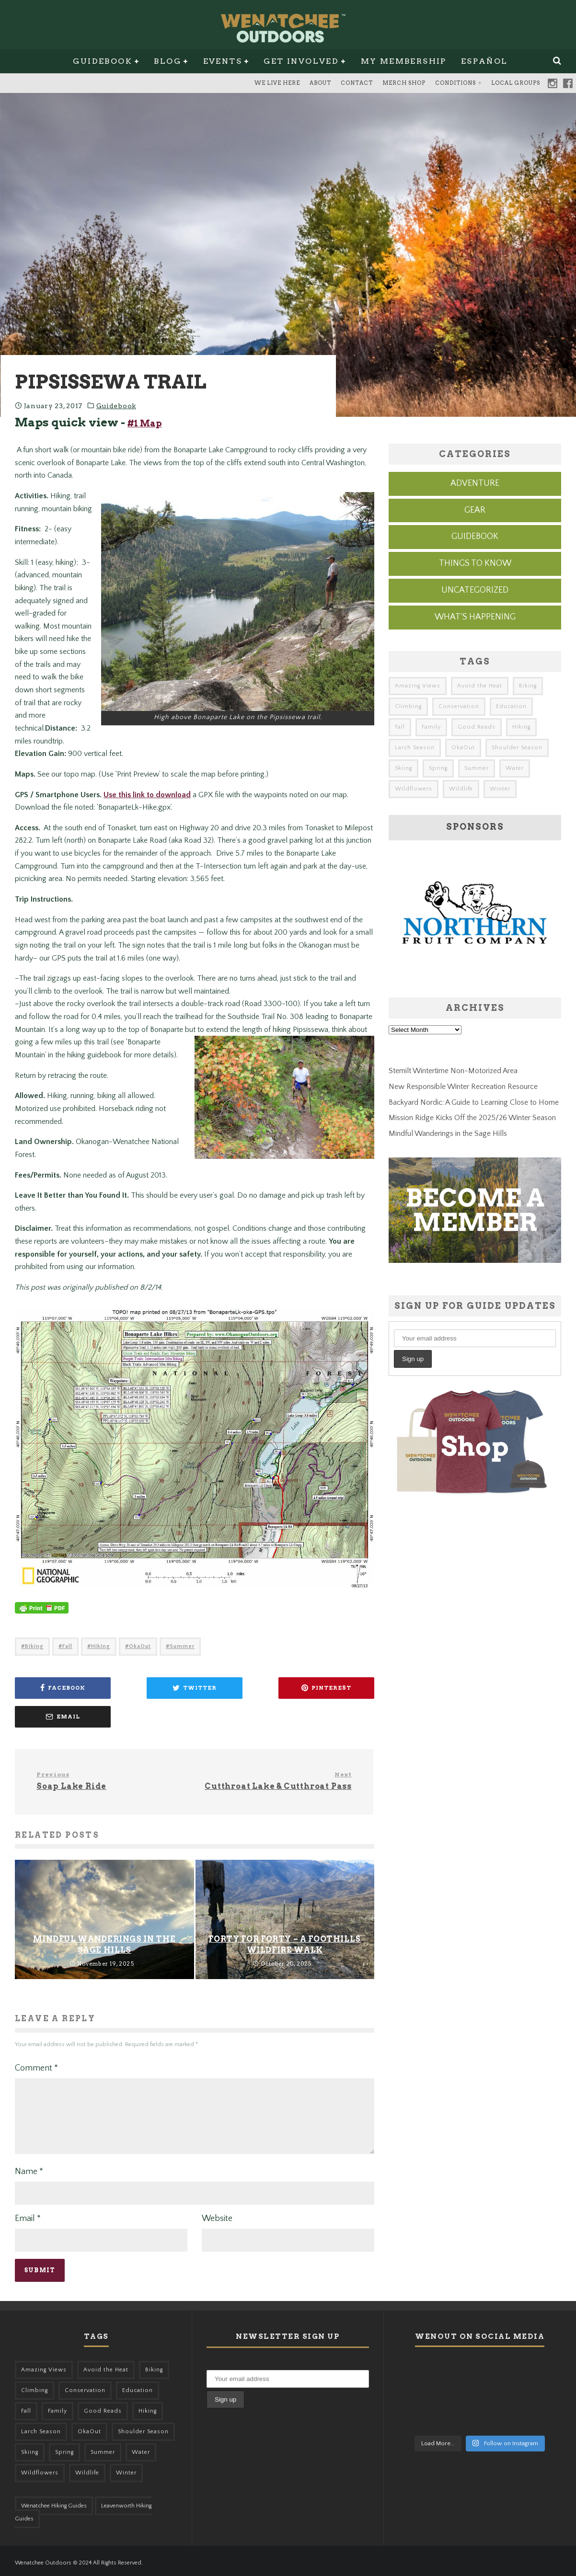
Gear (474, 510)
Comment (36, 2052)
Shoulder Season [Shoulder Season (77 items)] (517, 747)
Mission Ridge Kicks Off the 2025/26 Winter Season (472, 1117)
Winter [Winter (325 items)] (500, 789)
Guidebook (102, 61)
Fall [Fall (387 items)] (400, 727)
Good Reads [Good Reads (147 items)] (476, 727)
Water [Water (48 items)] (515, 768)
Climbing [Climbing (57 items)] (408, 706)
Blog (167, 61)
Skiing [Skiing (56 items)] (403, 768)
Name (29, 2167)
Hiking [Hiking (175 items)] (521, 727)
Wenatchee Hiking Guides (54, 2501)
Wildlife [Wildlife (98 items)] (461, 789)
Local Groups (515, 83)
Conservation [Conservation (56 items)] (458, 706)
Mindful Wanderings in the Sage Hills (448, 1133)
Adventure (474, 483)
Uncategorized (474, 590)
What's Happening (475, 617)
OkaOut (140, 1659)
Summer (182, 1659)
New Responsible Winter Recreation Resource (463, 1086)
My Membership (404, 61)
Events (222, 61)
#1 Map (144, 423)
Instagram (552, 83)
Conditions (455, 83)
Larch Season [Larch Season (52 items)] (415, 747)
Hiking (100, 1659)
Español (484, 61)
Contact (357, 83)
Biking (34, 1659)
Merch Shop (404, 83)
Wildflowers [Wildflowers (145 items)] (413, 789)
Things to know (475, 563)
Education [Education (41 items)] (511, 706)
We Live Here (277, 83)
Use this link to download (147, 807)
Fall (67, 1659)
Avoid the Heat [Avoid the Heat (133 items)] (479, 686)
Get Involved (301, 61)
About (320, 83)
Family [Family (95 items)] (431, 727)
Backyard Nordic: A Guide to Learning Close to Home (474, 1102)
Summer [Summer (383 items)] (476, 768)
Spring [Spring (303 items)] (438, 768)
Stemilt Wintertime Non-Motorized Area (453, 1070)
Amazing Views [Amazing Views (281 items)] (417, 686)
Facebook (568, 83)
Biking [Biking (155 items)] (528, 686)
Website (217, 2214)
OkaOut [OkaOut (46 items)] (463, 747)
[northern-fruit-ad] (475, 977)
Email (28, 2214)
